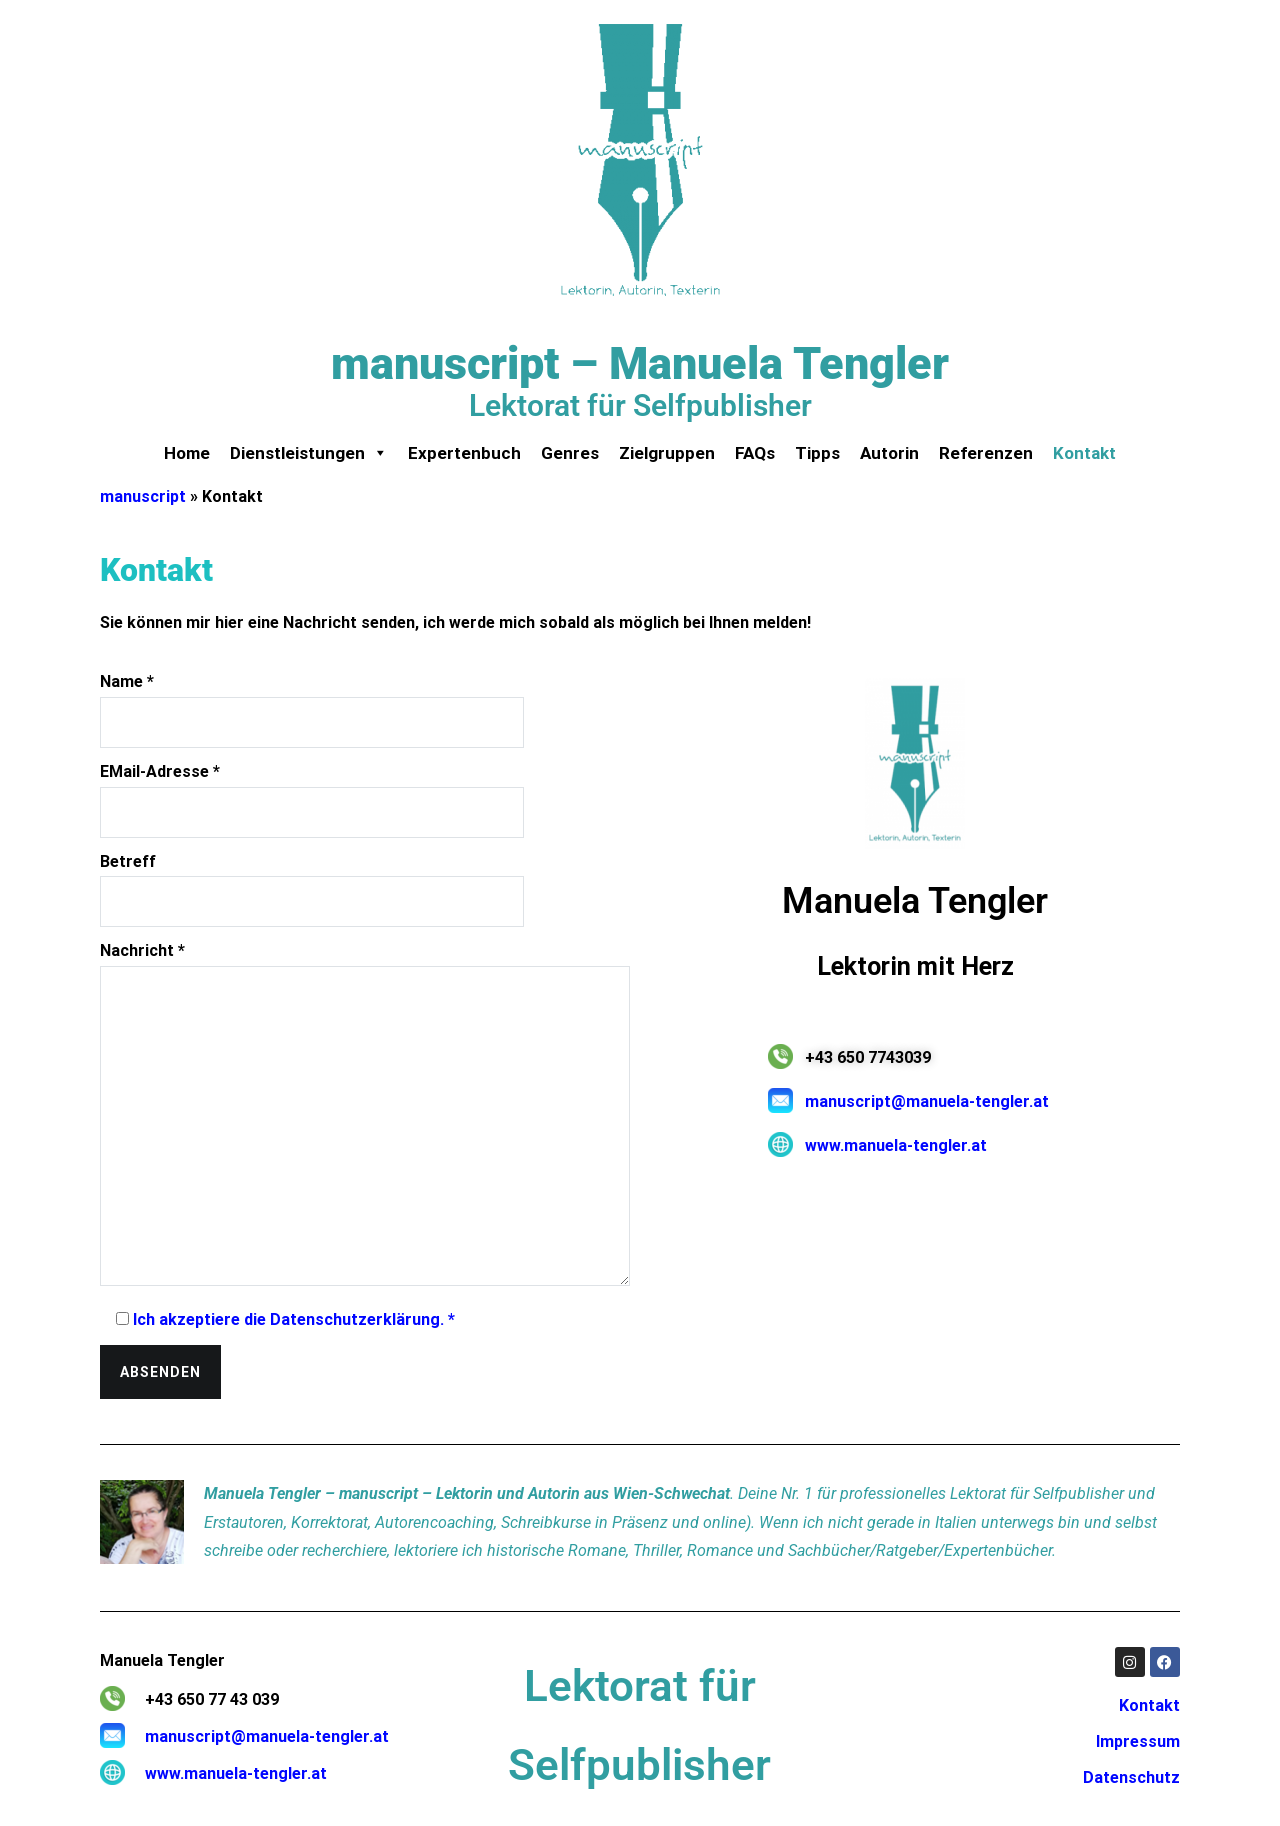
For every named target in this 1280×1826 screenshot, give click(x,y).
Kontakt (1084, 453)
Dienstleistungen (309, 453)
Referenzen (986, 453)
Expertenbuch (464, 453)
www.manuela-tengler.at (896, 1145)
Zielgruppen (667, 453)
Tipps (817, 453)
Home (187, 453)
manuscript (143, 496)
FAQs (755, 453)
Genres (570, 453)
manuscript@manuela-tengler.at (927, 1101)
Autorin (889, 453)
